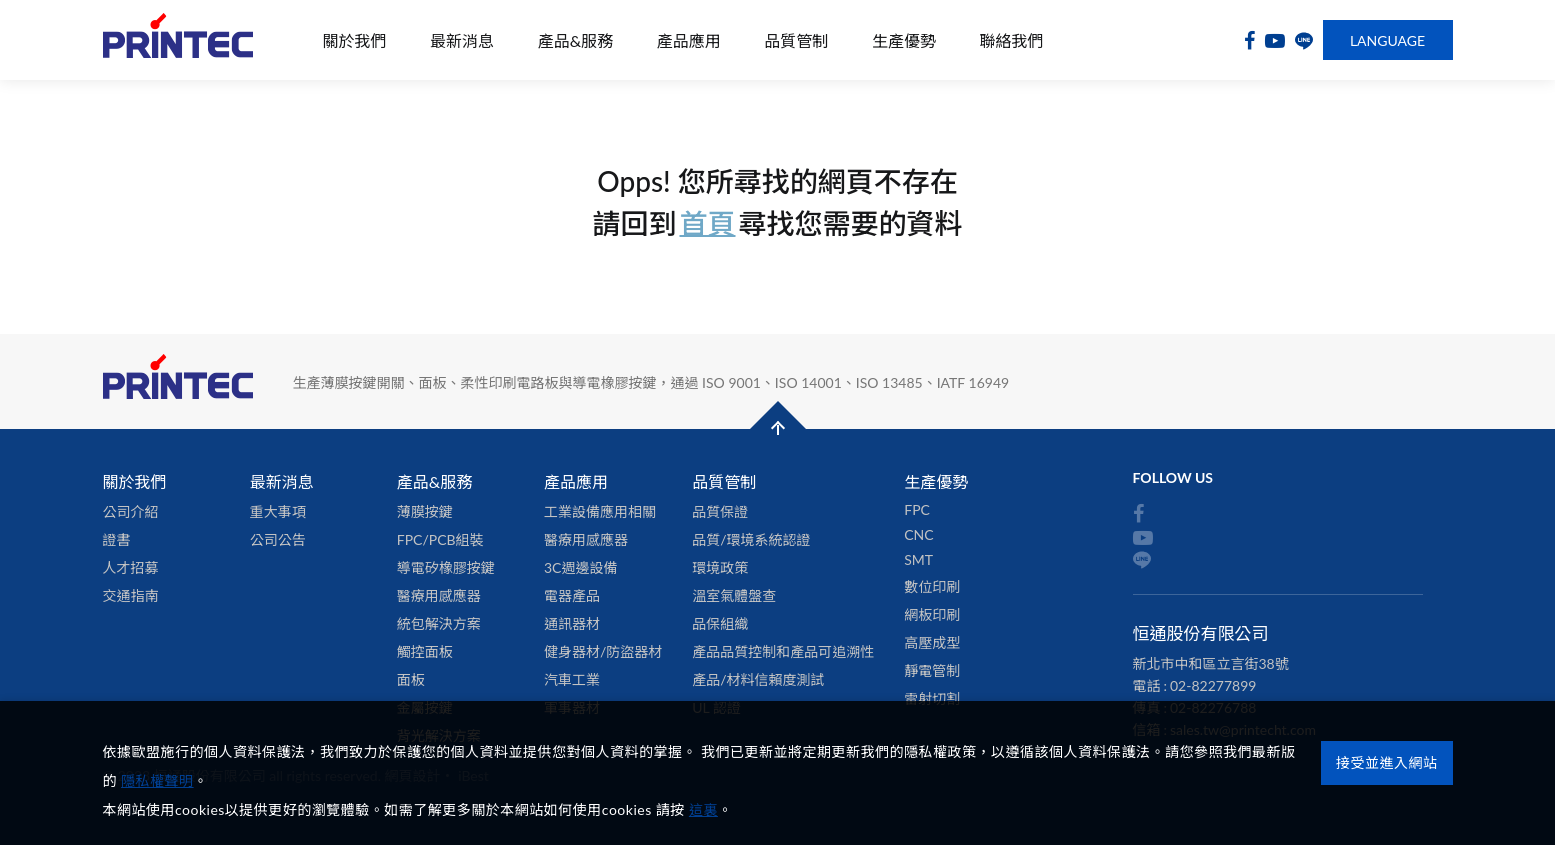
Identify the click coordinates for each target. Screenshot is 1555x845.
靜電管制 (932, 670)
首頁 (707, 223)
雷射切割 (932, 698)
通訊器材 (572, 623)
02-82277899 (1213, 685)
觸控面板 (425, 651)
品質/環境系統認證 (751, 539)
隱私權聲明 (157, 780)
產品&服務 (575, 40)
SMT (918, 559)
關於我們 (355, 40)
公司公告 (278, 539)
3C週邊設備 (580, 567)
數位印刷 (932, 586)
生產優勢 (904, 40)
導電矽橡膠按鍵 (446, 567)
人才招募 (131, 567)
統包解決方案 (439, 623)
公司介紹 (131, 511)
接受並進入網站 (1387, 762)
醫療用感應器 (439, 595)
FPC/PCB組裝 (440, 539)
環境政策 (720, 567)
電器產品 (572, 595)
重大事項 (278, 511)
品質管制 (796, 40)
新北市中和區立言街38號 (1211, 663)
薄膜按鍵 (425, 511)
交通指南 (131, 595)
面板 (411, 679)
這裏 (703, 809)
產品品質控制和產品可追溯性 (783, 651)
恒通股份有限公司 (178, 40)
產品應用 (689, 40)
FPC (917, 509)
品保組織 (720, 623)
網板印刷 (932, 614)
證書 (117, 539)
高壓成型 (932, 642)
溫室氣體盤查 (734, 595)
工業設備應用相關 (600, 511)
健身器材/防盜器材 (603, 651)
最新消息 (462, 40)
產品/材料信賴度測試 (758, 679)
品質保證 (720, 511)
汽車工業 (572, 679)
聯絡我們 (1012, 40)
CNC (918, 534)
